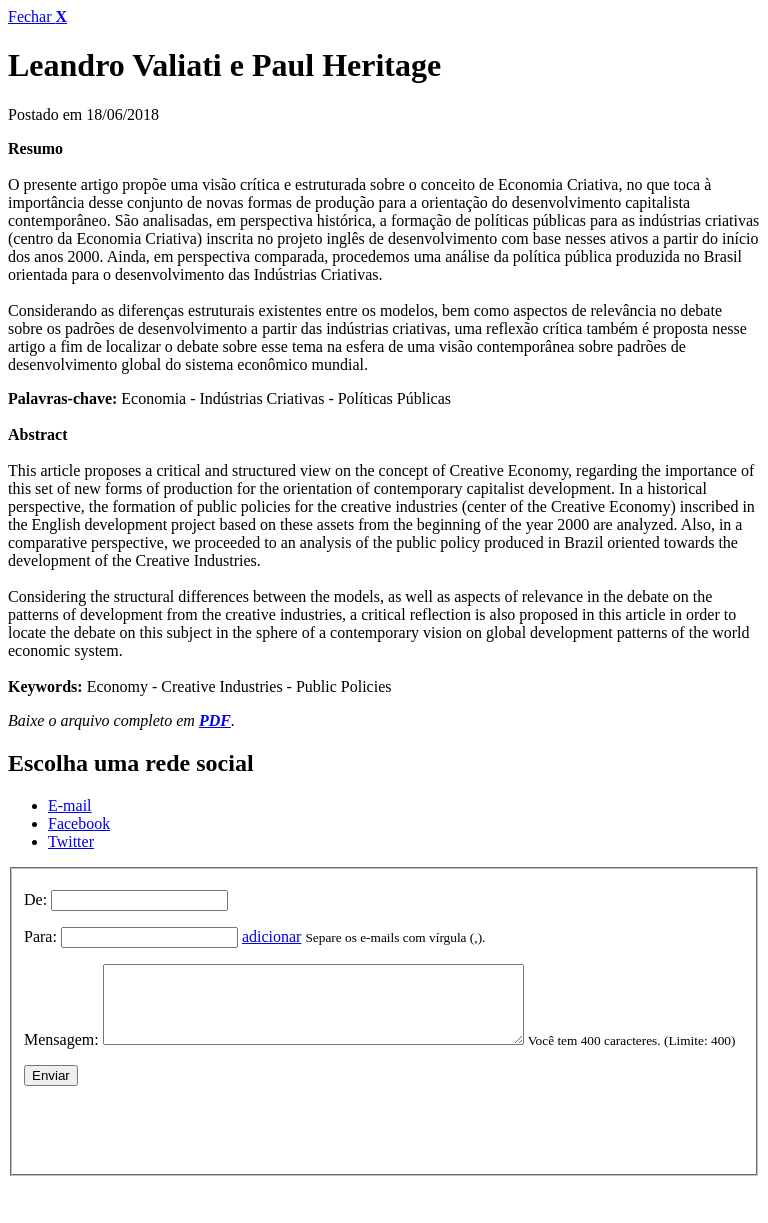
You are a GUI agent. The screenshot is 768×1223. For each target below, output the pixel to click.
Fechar (37, 16)
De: (35, 899)
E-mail (70, 805)
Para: (40, 936)
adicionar (272, 936)
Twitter (71, 841)
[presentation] (176, 1156)
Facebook (79, 823)
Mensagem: (61, 1054)
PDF (215, 720)
